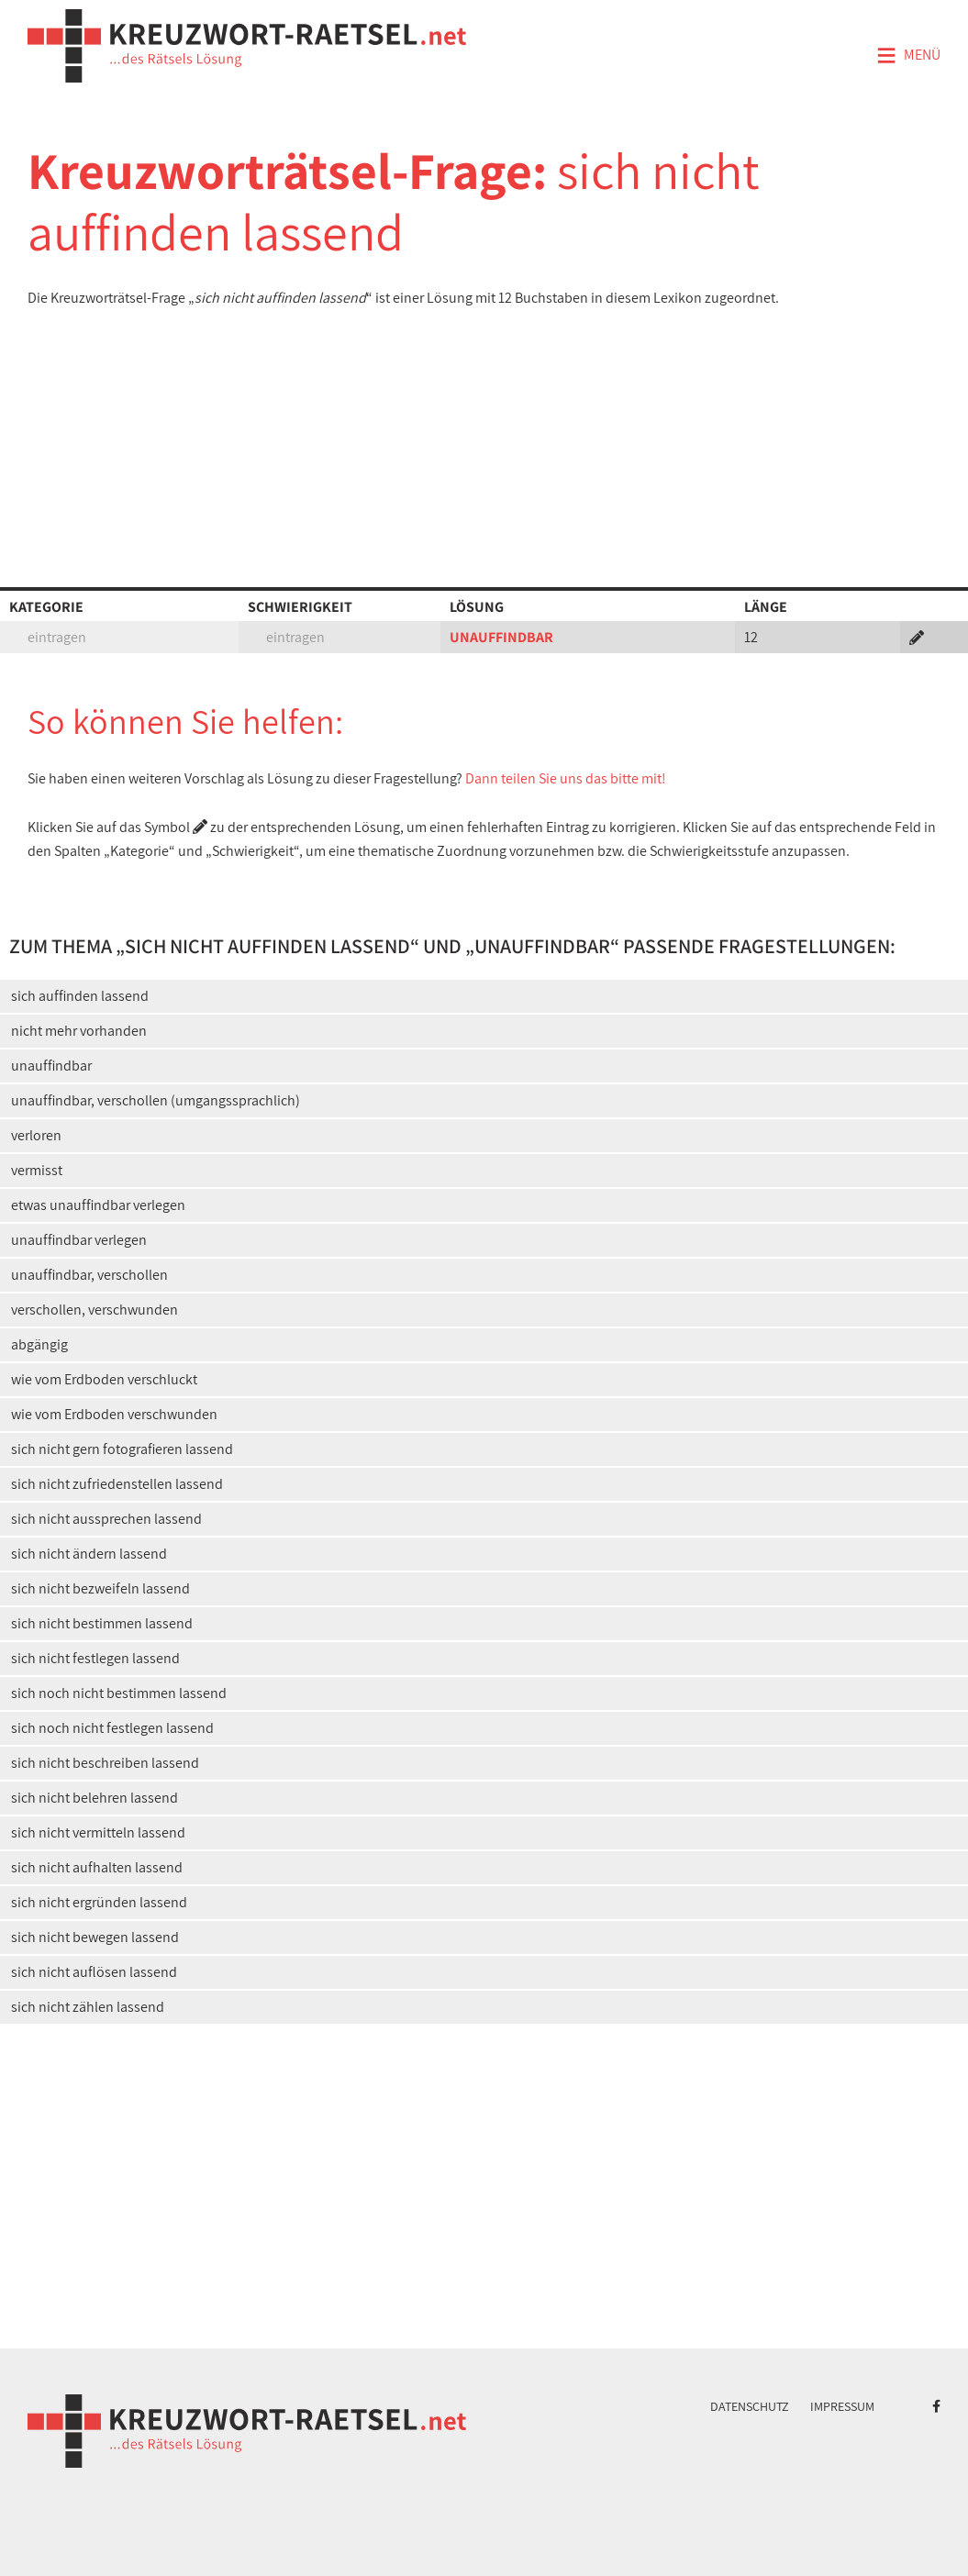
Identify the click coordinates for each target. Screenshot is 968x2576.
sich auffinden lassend (80, 995)
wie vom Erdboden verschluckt (104, 1379)
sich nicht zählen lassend (87, 2006)
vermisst (36, 1170)
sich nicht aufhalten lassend (97, 1867)
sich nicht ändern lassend (89, 1553)
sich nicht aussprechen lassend (106, 1518)
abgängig (39, 1344)
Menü (908, 56)
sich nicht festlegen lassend (95, 1658)
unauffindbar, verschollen (89, 1274)
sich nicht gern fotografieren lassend (122, 1449)
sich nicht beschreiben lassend (105, 1762)
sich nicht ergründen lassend (99, 1902)
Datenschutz (749, 2406)
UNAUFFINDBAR (501, 637)
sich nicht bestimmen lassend (102, 1623)
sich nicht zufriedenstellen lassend (117, 1483)
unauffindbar (51, 1065)
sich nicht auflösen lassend (94, 1972)
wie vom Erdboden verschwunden (114, 1414)
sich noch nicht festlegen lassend (112, 1728)
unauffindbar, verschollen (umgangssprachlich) (155, 1100)
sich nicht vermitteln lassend (98, 1832)
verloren (36, 1135)
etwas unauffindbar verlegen (98, 1205)
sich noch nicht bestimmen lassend (119, 1693)
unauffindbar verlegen (79, 1239)
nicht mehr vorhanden (79, 1030)
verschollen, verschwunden (94, 1309)
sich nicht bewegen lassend (95, 1937)
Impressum (842, 2406)
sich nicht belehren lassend (94, 1797)
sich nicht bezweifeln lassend (100, 1588)
